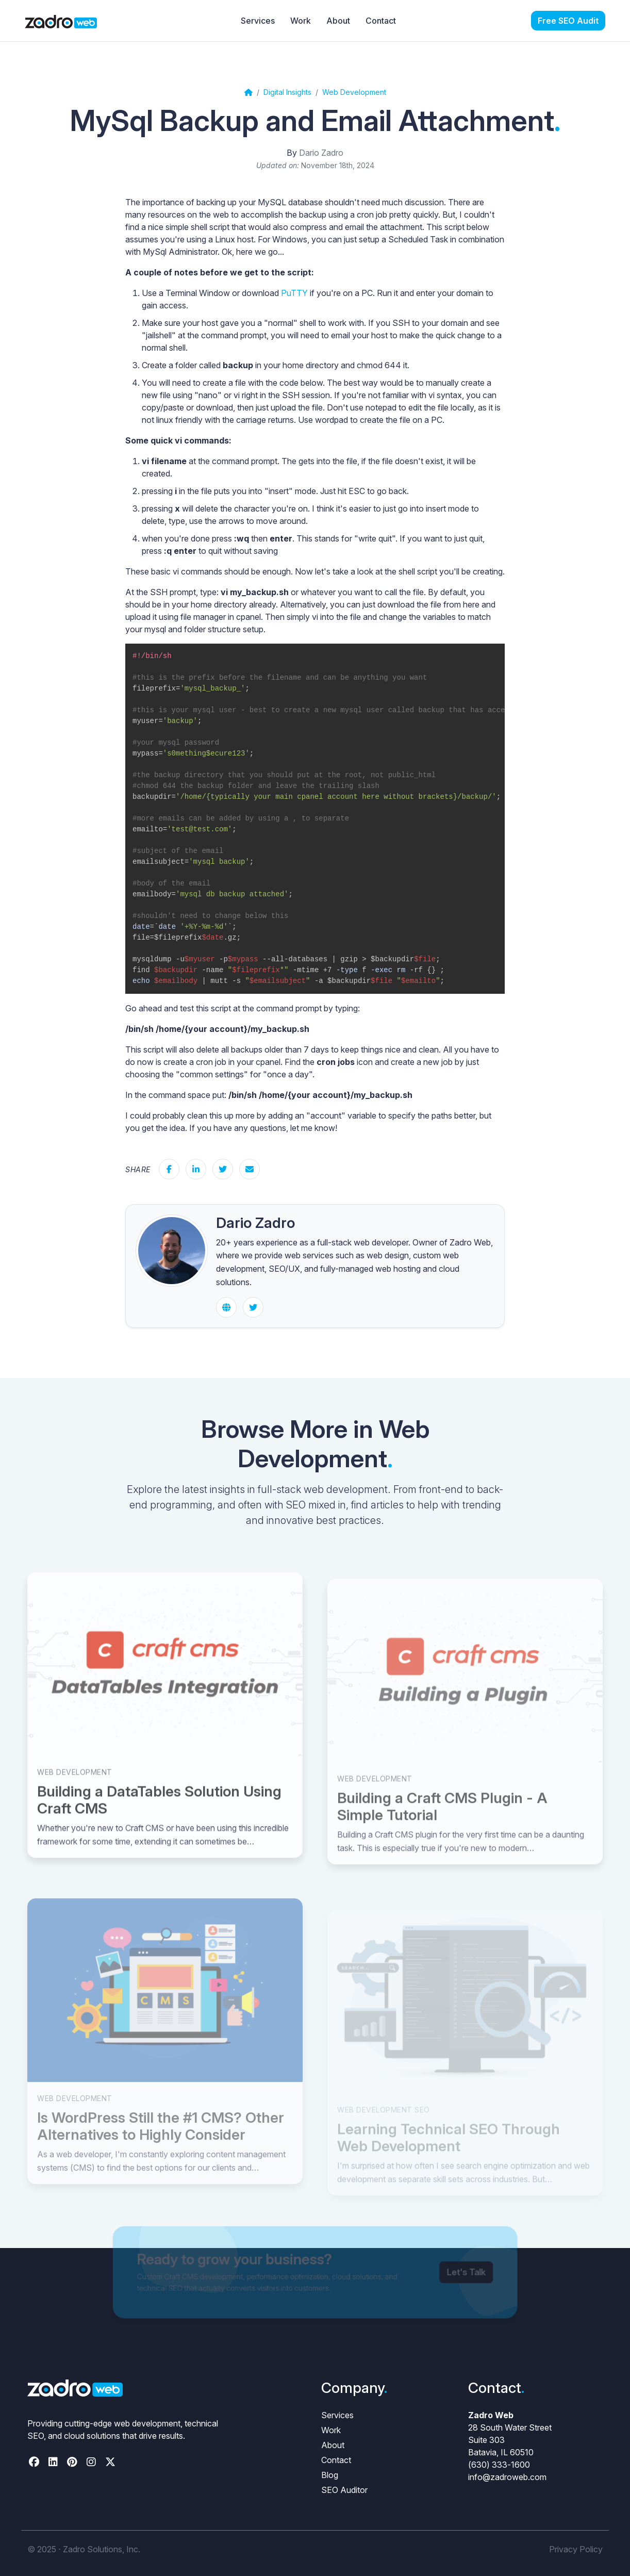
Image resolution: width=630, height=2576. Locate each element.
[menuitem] (568, 20)
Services (337, 2415)
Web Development (74, 1793)
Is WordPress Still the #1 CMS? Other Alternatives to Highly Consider (160, 2150)
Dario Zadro (321, 152)
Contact (336, 2460)
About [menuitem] (338, 20)
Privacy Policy (576, 2549)
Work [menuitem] (300, 20)
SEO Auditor (344, 2490)
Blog (329, 2475)
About (332, 2445)
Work (331, 2430)
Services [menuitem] (258, 20)
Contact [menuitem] (381, 20)
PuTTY (294, 293)
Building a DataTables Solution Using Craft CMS (159, 1821)
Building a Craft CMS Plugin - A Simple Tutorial (442, 1832)
